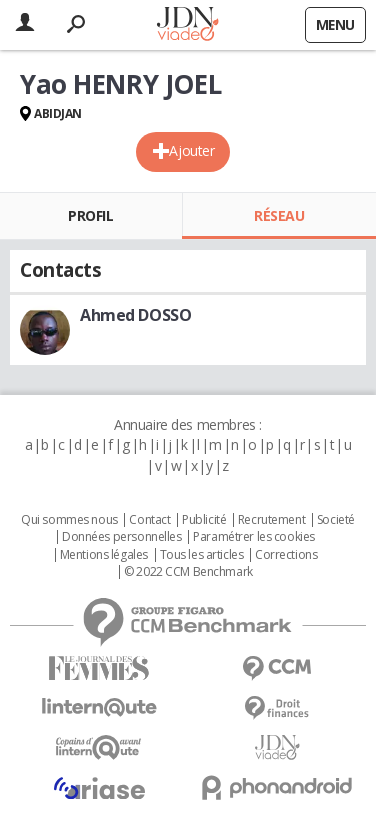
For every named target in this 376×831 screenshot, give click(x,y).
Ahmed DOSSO (135, 315)
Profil (90, 215)
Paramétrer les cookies (254, 537)
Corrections (286, 555)
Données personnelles (122, 537)
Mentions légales (104, 555)
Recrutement (271, 520)
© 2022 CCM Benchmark (188, 572)
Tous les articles (202, 555)
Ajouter (191, 150)
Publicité (204, 520)
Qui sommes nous (69, 520)
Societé (336, 520)
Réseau (279, 215)
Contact (149, 520)
